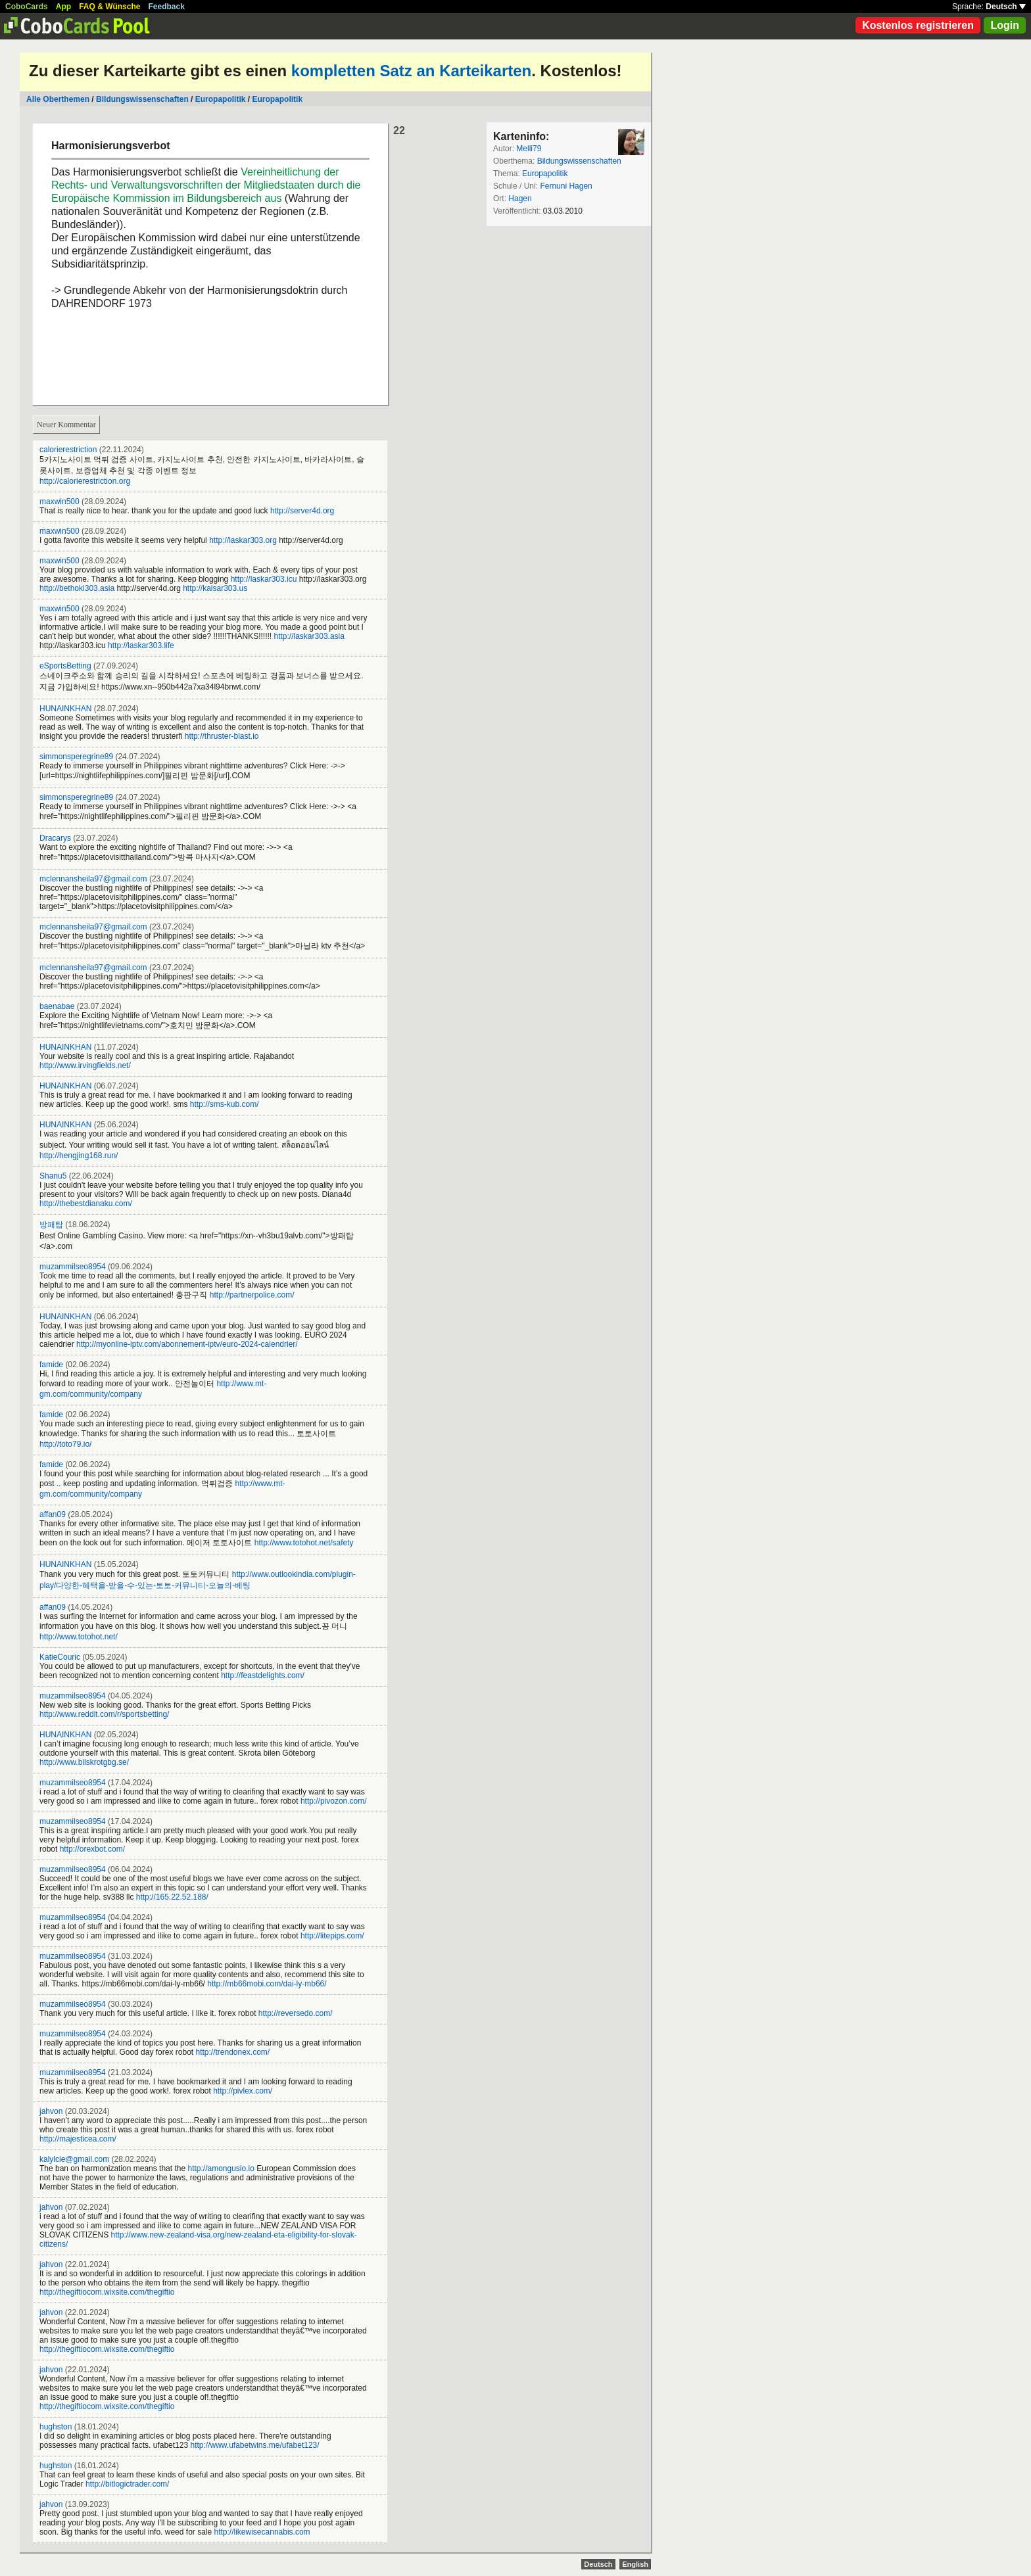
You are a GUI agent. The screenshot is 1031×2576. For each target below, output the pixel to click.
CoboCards (26, 6)
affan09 (52, 1514)
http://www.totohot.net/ (78, 1636)
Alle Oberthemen (57, 99)
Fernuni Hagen (566, 186)
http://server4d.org (302, 510)
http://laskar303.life (141, 645)
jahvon (50, 2111)
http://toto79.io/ (65, 1444)
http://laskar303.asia (309, 636)
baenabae (56, 1006)
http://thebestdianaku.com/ (85, 1203)
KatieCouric (59, 1657)
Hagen (519, 198)
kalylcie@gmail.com (74, 2159)
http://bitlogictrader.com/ (127, 2484)
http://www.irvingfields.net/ (85, 1065)
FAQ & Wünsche (109, 6)
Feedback (167, 6)
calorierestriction (68, 449)
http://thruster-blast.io (222, 736)
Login (1004, 25)
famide (51, 1364)
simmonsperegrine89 (76, 756)
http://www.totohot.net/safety (304, 1542)
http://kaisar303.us (215, 588)
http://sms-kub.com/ (224, 1104)
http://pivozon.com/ (333, 1801)
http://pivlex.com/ (242, 2091)
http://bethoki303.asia (76, 588)
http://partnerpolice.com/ (252, 1295)
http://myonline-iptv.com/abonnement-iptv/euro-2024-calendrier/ (187, 1344)
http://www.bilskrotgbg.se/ (84, 1762)
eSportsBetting (65, 665)
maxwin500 (59, 501)
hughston (55, 2426)
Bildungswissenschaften (142, 99)
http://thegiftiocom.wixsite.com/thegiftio (106, 2292)
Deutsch (1006, 6)
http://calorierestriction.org (84, 481)
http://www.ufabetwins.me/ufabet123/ (254, 2445)
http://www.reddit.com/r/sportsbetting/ (104, 1714)
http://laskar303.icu (264, 579)
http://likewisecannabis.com (262, 2532)
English (635, 2564)
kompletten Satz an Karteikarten (411, 71)
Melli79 (528, 148)
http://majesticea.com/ (77, 2138)
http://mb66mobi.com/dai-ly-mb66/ (266, 1983)
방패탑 (51, 1224)
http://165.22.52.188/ (172, 1897)
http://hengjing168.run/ (78, 1155)
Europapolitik (220, 99)
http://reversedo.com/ (295, 2013)
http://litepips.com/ (332, 1935)
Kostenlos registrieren (918, 25)
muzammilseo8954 (72, 1266)
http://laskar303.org (243, 540)
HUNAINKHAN (65, 708)
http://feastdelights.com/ (262, 1675)
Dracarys (55, 838)
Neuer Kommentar (66, 424)
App (63, 6)
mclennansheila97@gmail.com (93, 878)
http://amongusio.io (220, 2168)
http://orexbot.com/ (92, 1849)
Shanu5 (52, 1176)
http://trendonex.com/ (232, 2052)
